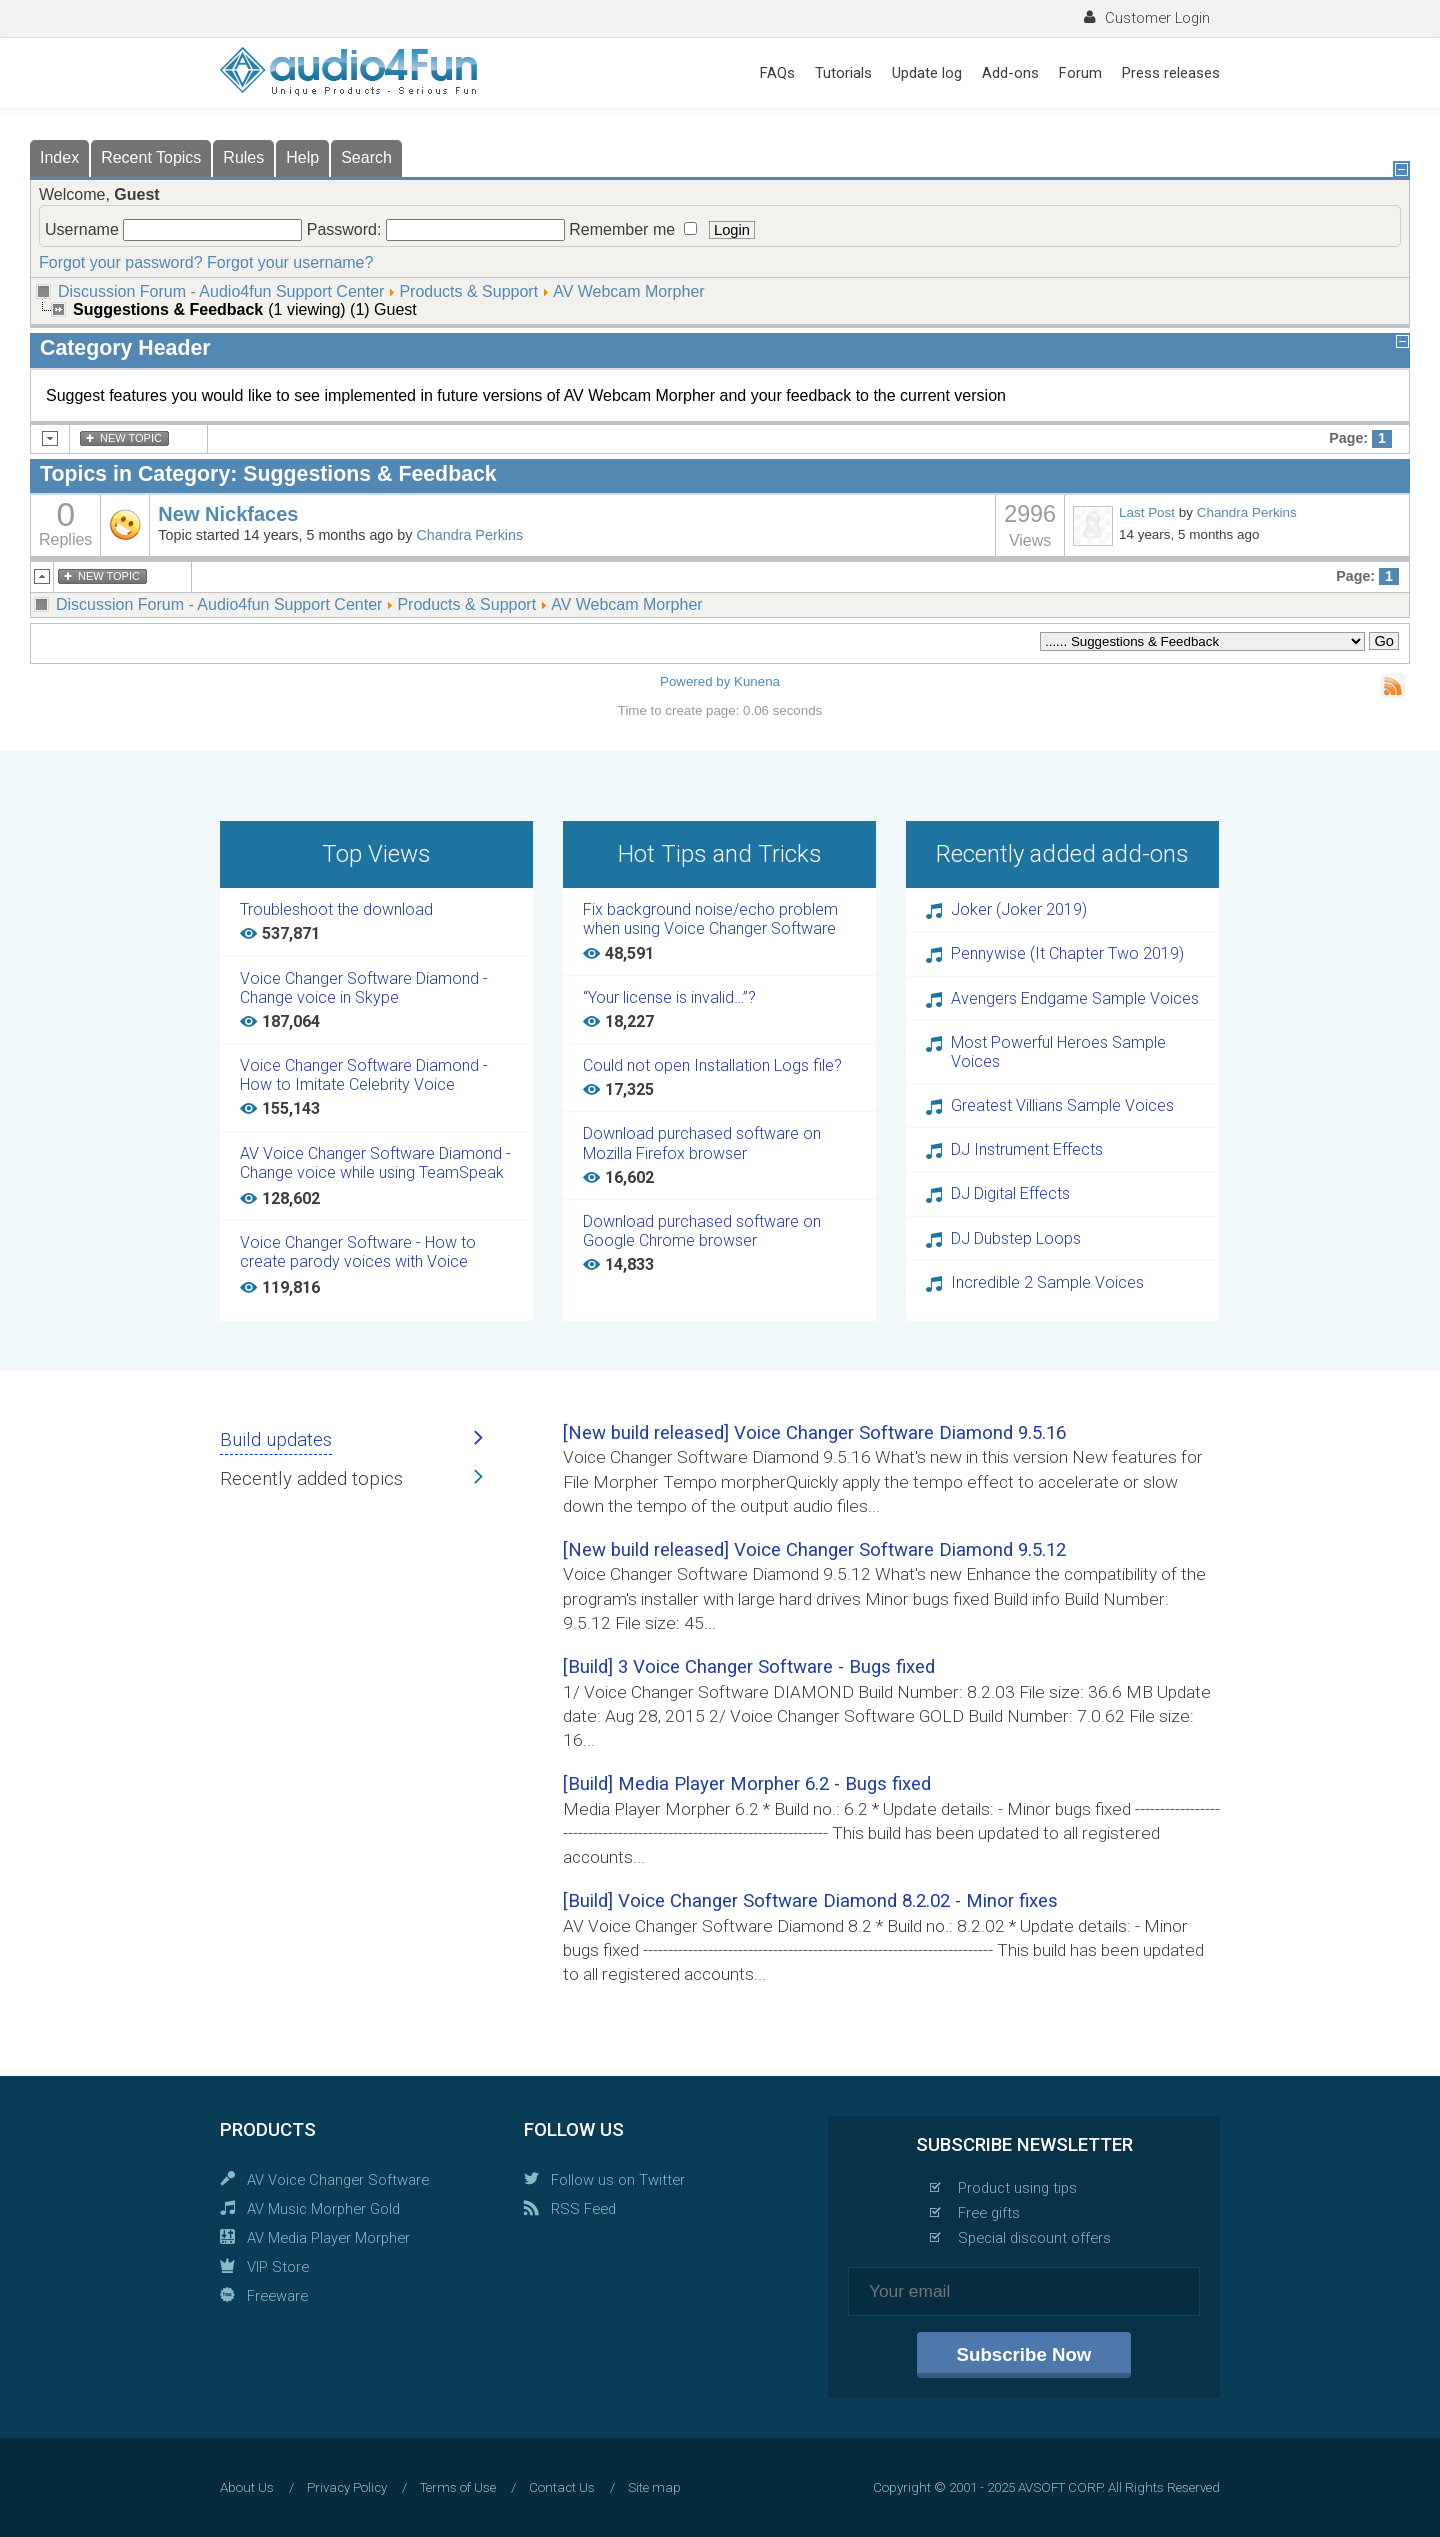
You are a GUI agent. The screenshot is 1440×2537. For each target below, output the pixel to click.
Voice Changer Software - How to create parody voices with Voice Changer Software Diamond (358, 1253)
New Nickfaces (228, 514)
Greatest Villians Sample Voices (1062, 1105)
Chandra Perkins (469, 535)
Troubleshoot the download (336, 909)
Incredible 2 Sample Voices (1047, 1282)
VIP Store (278, 2267)
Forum (1080, 73)
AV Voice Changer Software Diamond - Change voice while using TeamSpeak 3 (375, 1164)
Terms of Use (458, 2487)
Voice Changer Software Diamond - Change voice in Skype (364, 988)
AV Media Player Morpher (328, 2238)
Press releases (1171, 73)
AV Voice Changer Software (338, 2180)
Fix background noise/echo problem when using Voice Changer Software (710, 919)
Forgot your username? (290, 262)
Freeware (277, 2296)
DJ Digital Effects (1010, 1193)
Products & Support (468, 291)
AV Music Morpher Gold (323, 2209)
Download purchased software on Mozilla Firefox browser (702, 1143)
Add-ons (1010, 73)
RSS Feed (583, 2209)
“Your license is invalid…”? (669, 997)
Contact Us (562, 2487)
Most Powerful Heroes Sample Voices (1058, 1052)
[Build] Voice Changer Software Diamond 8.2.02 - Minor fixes (810, 1901)
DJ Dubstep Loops (1016, 1238)
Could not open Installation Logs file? (712, 1065)
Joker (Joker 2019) (1019, 909)
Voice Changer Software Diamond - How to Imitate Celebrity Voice (364, 1075)
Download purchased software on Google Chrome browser (702, 1231)
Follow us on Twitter (618, 2180)
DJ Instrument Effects (1027, 1149)
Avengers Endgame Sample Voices (1075, 998)
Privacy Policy (347, 2487)
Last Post (1147, 512)
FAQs (777, 73)
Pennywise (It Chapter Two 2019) (1067, 953)
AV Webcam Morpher (628, 291)
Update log (927, 73)
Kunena (757, 681)
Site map (654, 2487)
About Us (247, 2487)
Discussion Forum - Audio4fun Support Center (221, 291)
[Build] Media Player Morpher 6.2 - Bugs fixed (747, 1784)
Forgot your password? (121, 262)
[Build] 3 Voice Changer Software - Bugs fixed (749, 1667)
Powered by (695, 681)
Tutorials (843, 73)
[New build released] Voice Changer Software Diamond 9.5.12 (814, 1550)
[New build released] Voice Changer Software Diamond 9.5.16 (814, 1433)
